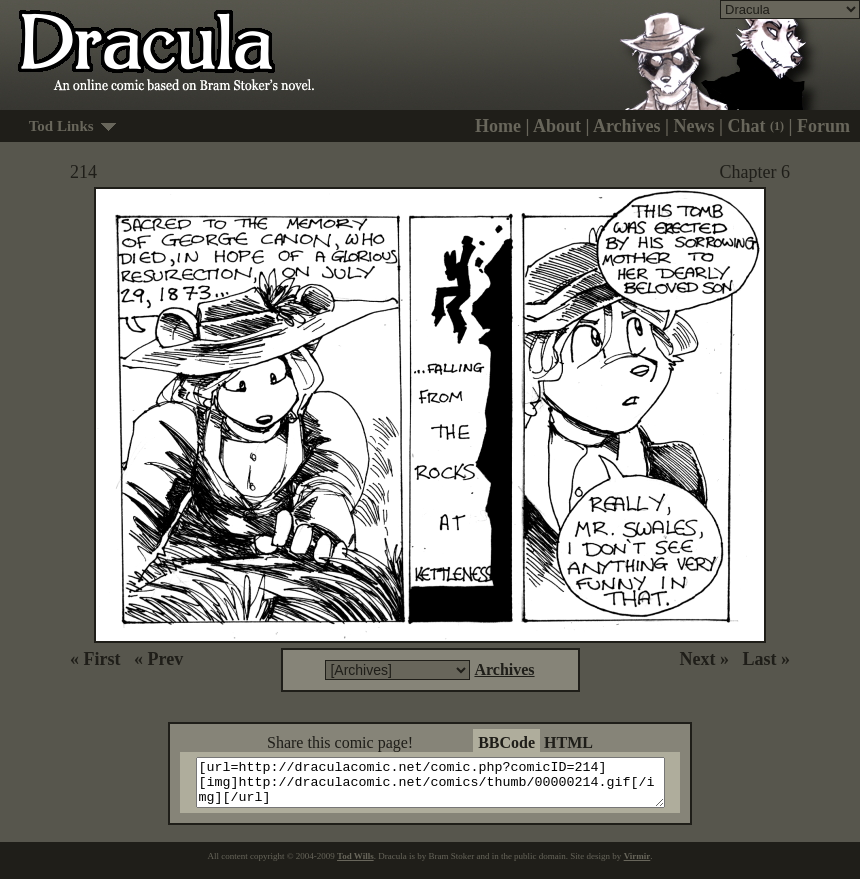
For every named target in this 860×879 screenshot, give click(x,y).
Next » (704, 659)
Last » (766, 659)
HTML (568, 742)
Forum (823, 126)
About (557, 126)
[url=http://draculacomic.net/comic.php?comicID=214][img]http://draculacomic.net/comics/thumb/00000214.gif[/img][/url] (442, 787)
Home (498, 126)
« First (95, 659)
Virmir (637, 865)
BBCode (506, 742)
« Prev (158, 659)
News (694, 126)
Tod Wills (355, 865)
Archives (627, 126)
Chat (756, 126)
